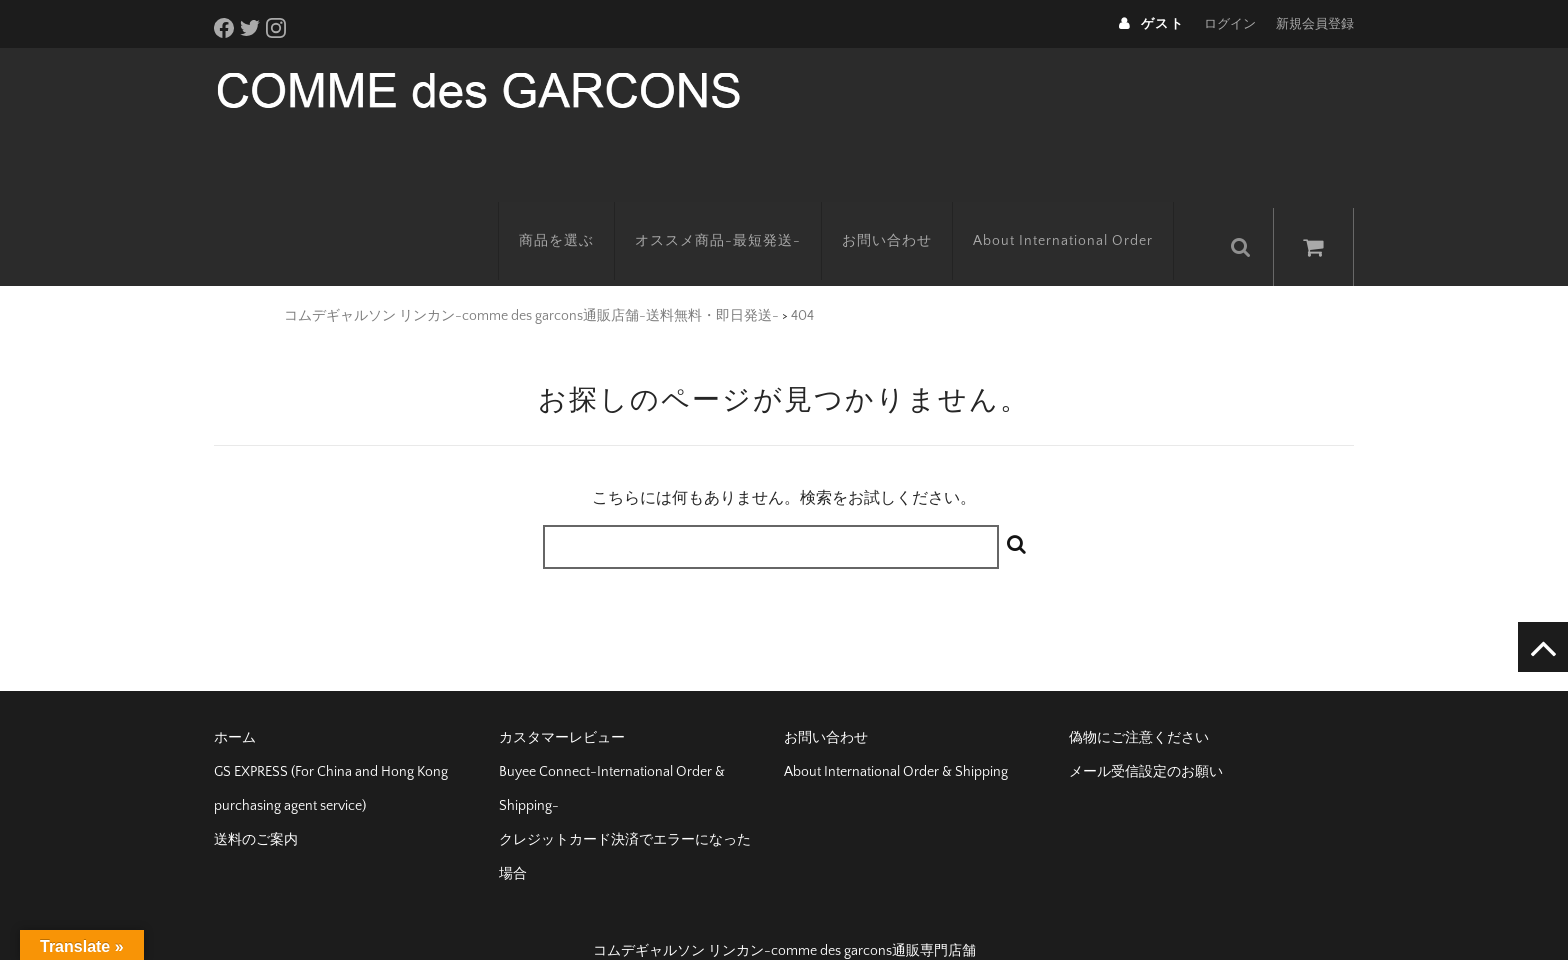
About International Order (1083, 215)
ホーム (235, 706)
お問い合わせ (907, 215)
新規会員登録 (1315, 24)
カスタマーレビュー (562, 706)
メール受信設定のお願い (1146, 740)
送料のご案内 (256, 808)
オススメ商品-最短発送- (738, 215)
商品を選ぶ (576, 215)
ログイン (1230, 24)
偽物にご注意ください (1139, 706)
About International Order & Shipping (896, 740)
